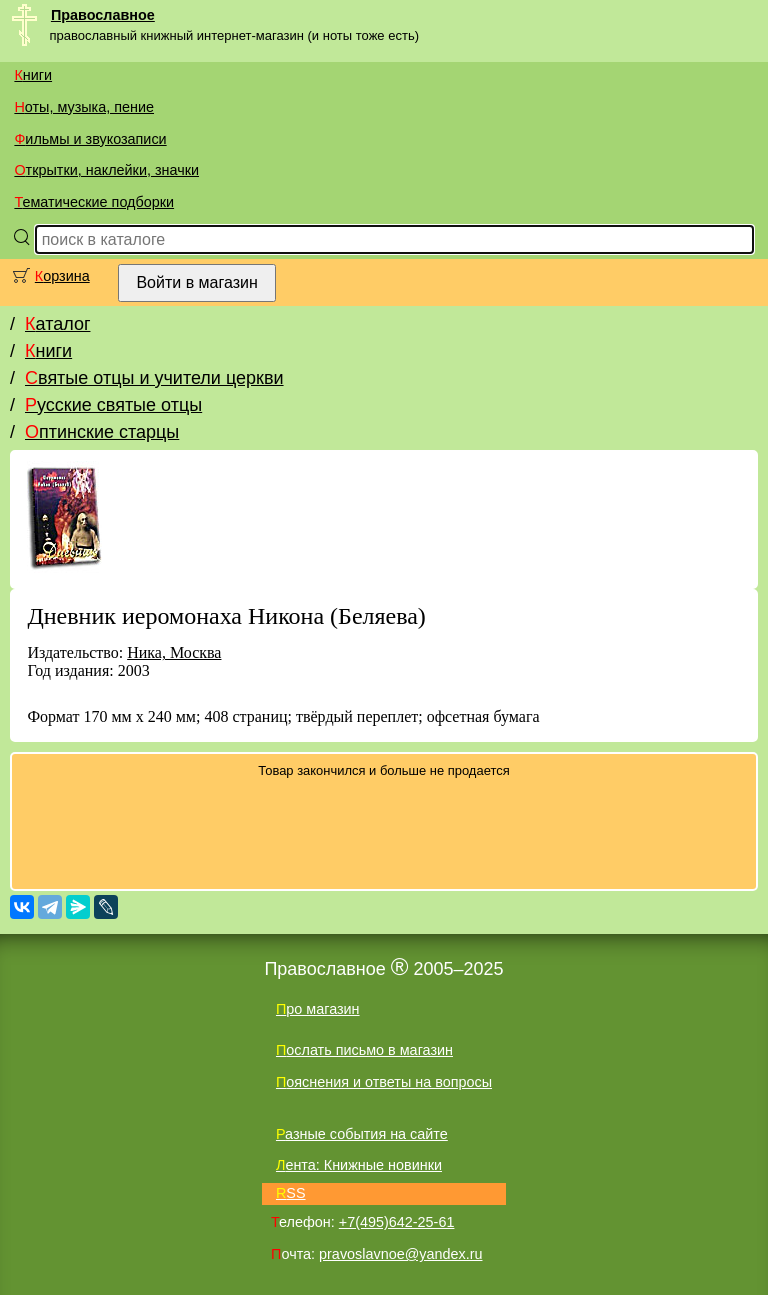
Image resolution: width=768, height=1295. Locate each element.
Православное (103, 15)
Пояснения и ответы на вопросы (384, 1082)
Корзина (62, 276)
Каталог (57, 324)
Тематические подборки (94, 202)
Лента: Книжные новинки (359, 1165)
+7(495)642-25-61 (397, 1222)
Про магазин (318, 1009)
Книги (33, 75)
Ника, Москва (174, 652)
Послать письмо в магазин (364, 1050)
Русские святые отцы (113, 405)
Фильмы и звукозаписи (90, 139)
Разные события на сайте (362, 1134)
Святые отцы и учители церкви (154, 378)
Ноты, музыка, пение (84, 107)
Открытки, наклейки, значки (106, 170)
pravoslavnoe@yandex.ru (400, 1254)
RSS (291, 1193)
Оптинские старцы (102, 432)
